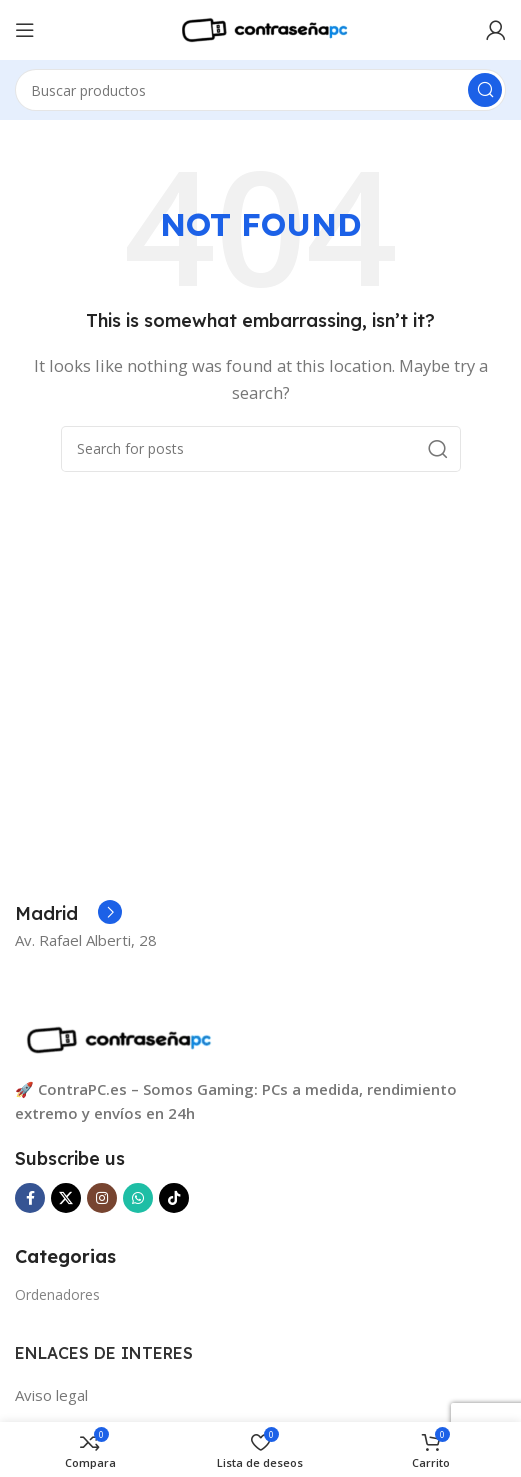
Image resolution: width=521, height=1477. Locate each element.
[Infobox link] (68, 914)
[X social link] (66, 1198)
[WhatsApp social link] (138, 1198)
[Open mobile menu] (25, 30)
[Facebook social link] (30, 1198)
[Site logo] (261, 28)
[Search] (260, 90)
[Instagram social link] (102, 1198)
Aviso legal (51, 1395)
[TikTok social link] (174, 1198)
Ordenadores (57, 1294)
